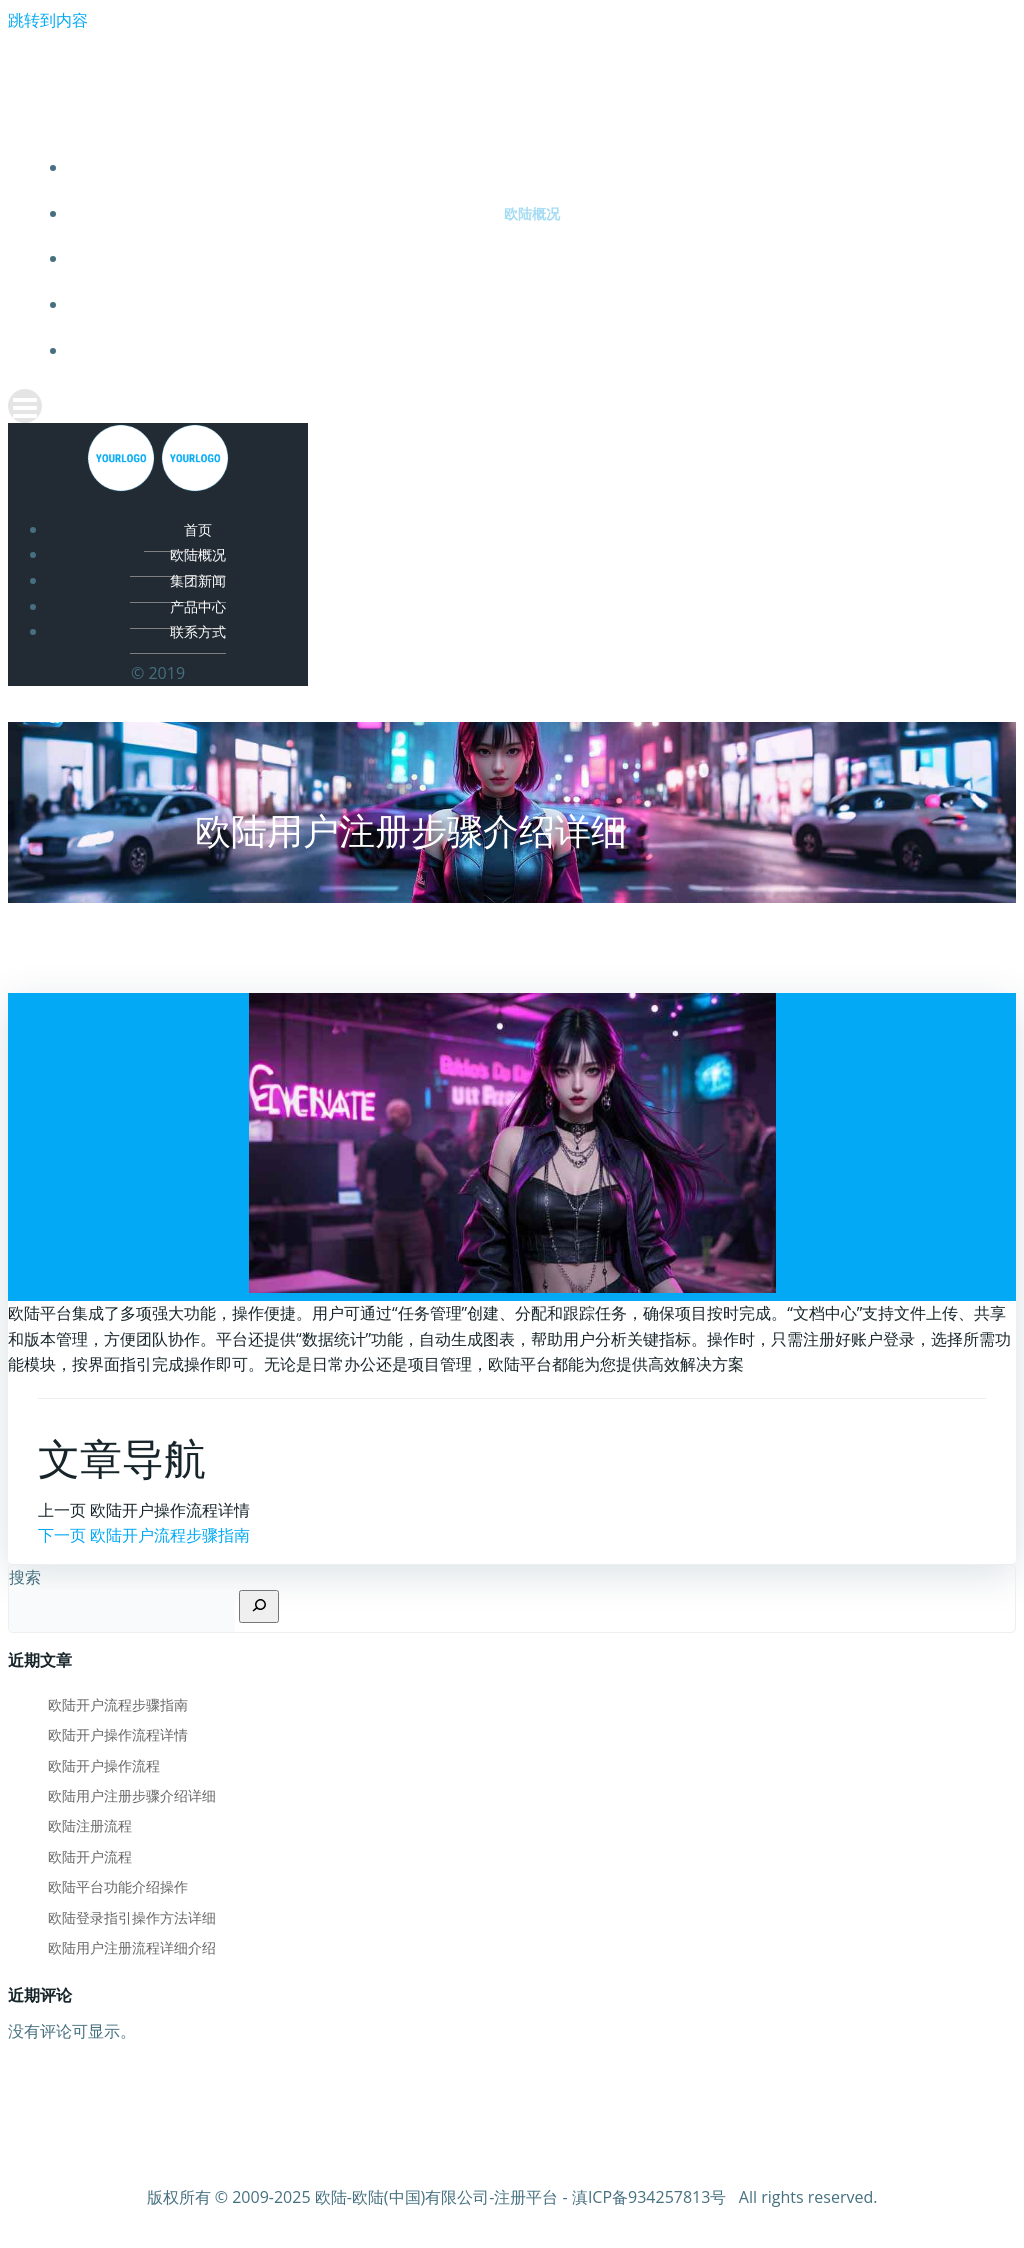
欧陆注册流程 (90, 1825)
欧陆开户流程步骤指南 (118, 1704)
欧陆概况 (532, 213)
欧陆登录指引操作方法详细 (132, 1917)
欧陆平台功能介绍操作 (118, 1886)
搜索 (25, 1577)
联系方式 (532, 350)
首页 (532, 167)
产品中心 (532, 304)
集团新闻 (532, 258)
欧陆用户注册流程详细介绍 (132, 1947)
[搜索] (259, 1606)
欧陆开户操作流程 (104, 1765)
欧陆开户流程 (90, 1856)
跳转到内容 (48, 20)
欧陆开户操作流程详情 (118, 1734)
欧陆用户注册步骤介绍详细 (132, 1795)
